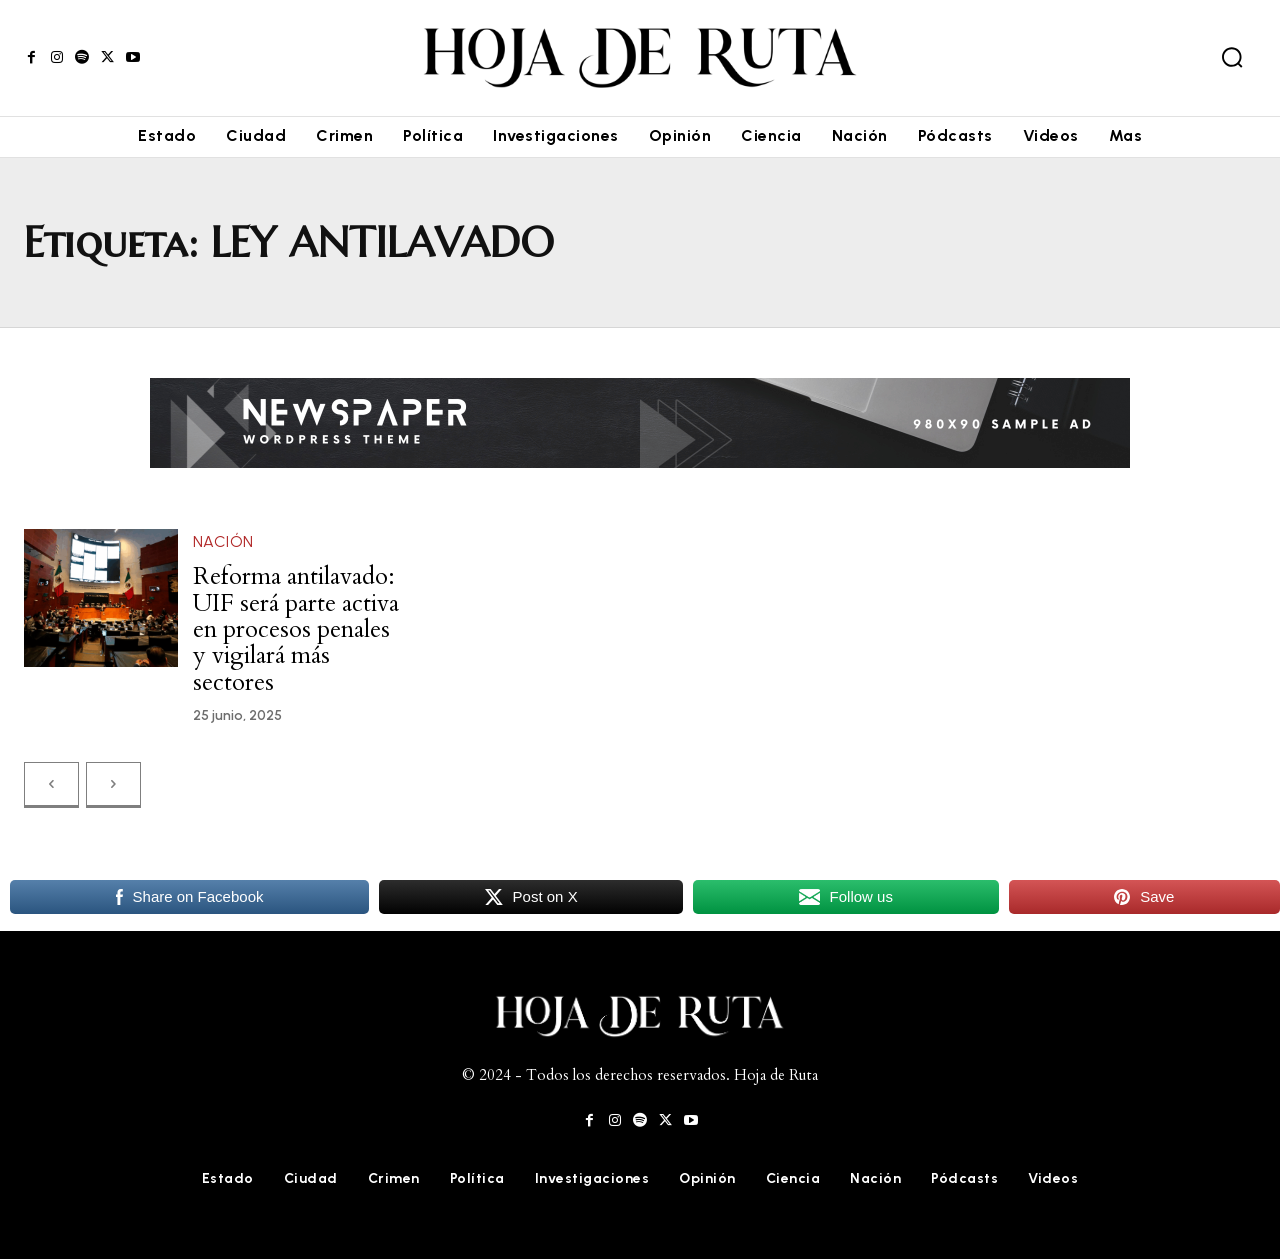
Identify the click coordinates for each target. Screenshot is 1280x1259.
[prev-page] (51, 785)
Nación (223, 541)
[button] (1232, 57)
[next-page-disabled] (113, 785)
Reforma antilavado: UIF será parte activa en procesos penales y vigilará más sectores (296, 629)
